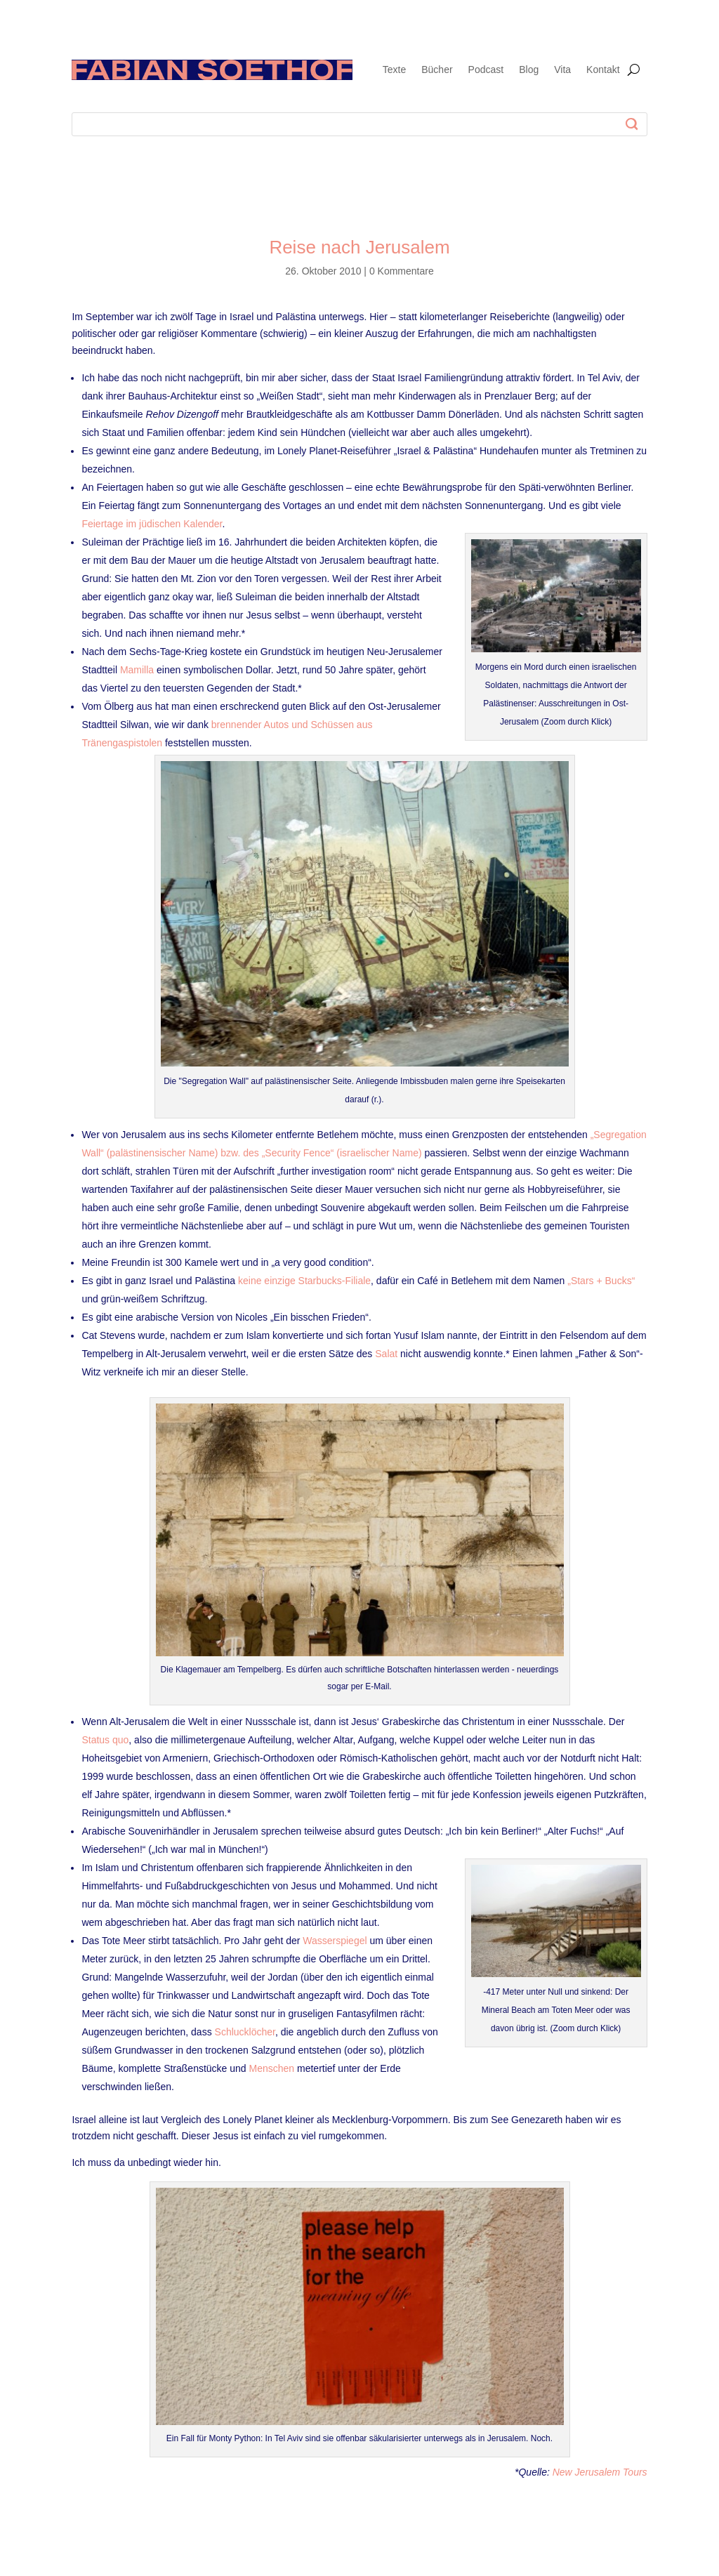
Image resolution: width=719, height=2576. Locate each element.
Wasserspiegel (335, 1940)
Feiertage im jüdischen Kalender (151, 523)
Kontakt (602, 69)
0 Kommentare (401, 271)
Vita (562, 69)
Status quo (104, 1739)
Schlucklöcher (245, 2031)
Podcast (486, 69)
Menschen (272, 2068)
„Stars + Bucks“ (601, 1280)
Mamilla (137, 669)
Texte (394, 69)
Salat (386, 1353)
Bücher (436, 69)
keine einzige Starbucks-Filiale (304, 1280)
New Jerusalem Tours (600, 2472)
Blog (529, 69)
